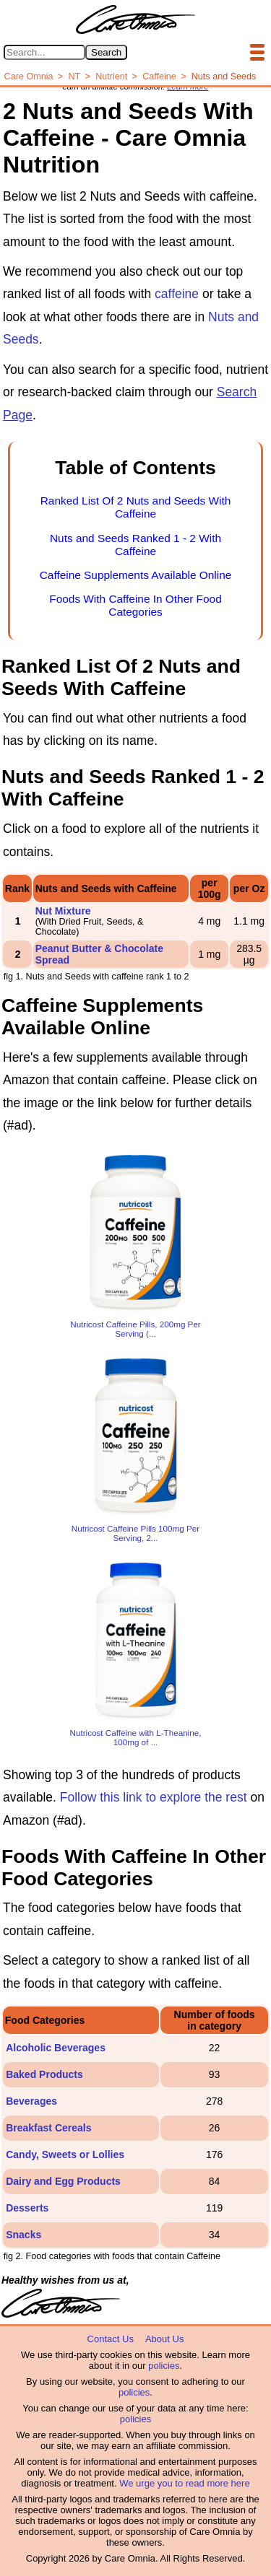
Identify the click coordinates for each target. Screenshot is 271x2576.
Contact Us (110, 2338)
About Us (164, 2338)
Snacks (23, 2234)
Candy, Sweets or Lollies (65, 2154)
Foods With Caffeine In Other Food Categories (135, 605)
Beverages (31, 2101)
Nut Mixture (63, 911)
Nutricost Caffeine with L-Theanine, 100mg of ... (136, 1737)
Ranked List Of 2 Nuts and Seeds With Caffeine (135, 507)
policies (163, 2365)
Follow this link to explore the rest (153, 1797)
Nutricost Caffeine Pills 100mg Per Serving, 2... (135, 1533)
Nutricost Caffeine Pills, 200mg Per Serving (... (135, 1328)
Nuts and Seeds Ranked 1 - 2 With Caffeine (135, 544)
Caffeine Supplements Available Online (136, 575)
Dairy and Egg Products (63, 2181)
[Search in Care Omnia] (44, 52)
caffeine (177, 294)
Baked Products (44, 2074)
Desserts (27, 2208)
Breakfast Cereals (48, 2128)
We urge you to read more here (184, 2483)
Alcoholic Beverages (56, 2047)
